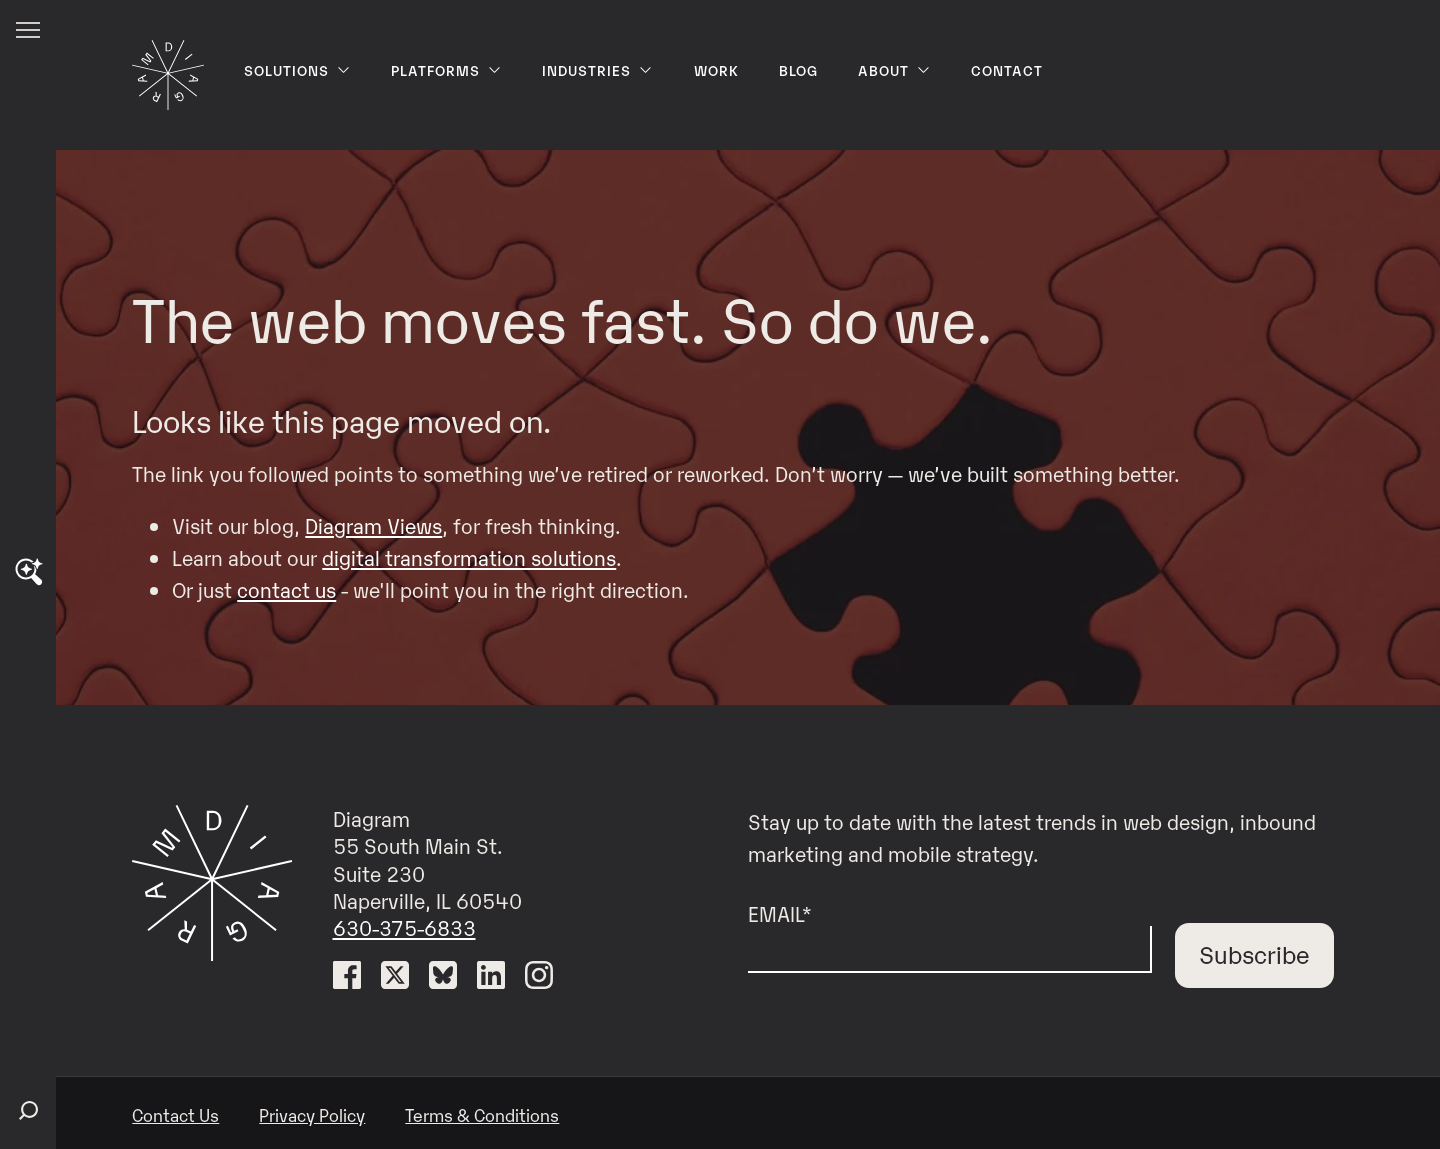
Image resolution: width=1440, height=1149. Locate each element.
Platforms (446, 70)
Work (716, 69)
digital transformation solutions (469, 557)
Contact (1007, 69)
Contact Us (175, 1114)
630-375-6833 (404, 927)
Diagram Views (373, 525)
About (894, 70)
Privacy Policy (312, 1114)
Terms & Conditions (482, 1114)
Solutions (297, 70)
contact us (286, 589)
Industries (597, 70)
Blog (798, 69)
